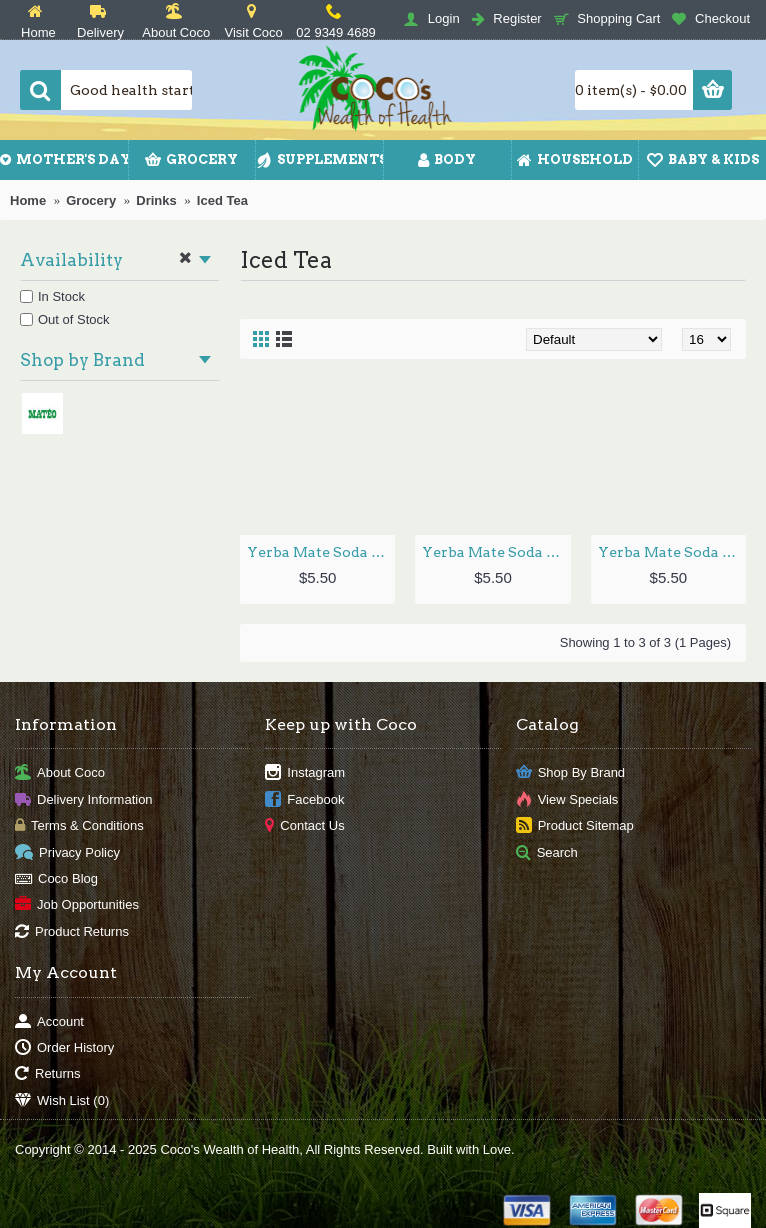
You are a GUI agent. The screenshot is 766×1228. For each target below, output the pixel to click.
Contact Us (304, 826)
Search (547, 852)
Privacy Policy (67, 852)
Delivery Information (84, 800)
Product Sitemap (575, 826)
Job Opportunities (77, 905)
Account (49, 1021)
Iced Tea (222, 200)
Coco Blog (56, 879)
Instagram (305, 773)
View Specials (567, 800)
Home (28, 200)
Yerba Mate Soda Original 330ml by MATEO (672, 552)
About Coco (60, 773)
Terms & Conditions (79, 826)
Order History (64, 1048)
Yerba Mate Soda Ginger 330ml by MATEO (321, 552)
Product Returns (72, 931)
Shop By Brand (570, 773)
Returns (48, 1074)
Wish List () (62, 1100)
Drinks (156, 200)
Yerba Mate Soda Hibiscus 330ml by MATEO (496, 552)
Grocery (91, 200)
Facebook (304, 800)
